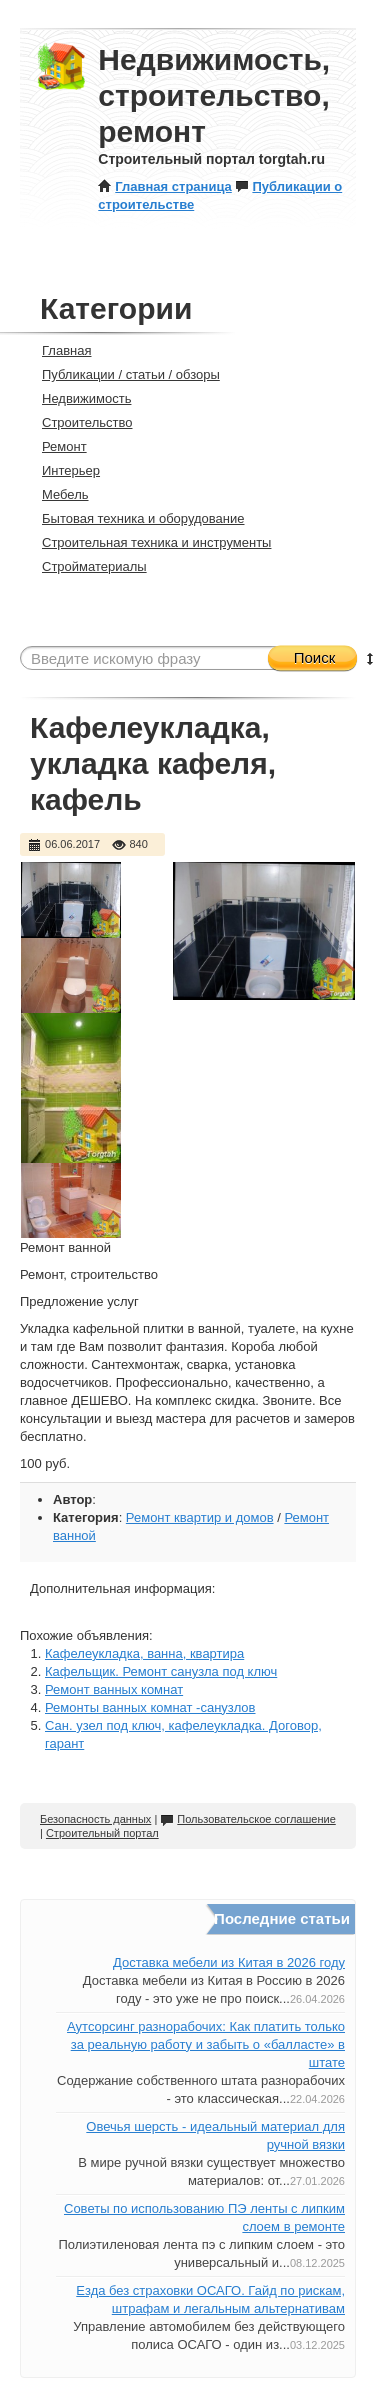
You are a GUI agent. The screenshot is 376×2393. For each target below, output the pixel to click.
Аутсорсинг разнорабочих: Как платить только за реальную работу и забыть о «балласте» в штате (206, 2044)
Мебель (57, 494)
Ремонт (56, 446)
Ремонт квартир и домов (200, 1517)
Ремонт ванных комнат (114, 1689)
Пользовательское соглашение (247, 1819)
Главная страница (164, 186)
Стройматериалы (86, 566)
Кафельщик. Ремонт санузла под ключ (161, 1671)
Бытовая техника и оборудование (134, 518)
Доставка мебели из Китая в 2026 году (229, 1962)
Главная (58, 350)
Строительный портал (102, 1833)
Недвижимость (78, 398)
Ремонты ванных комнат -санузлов (150, 1707)
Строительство (78, 422)
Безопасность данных (95, 1819)
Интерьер (62, 470)
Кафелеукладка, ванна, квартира (144, 1653)
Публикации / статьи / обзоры (122, 374)
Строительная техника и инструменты (148, 542)
